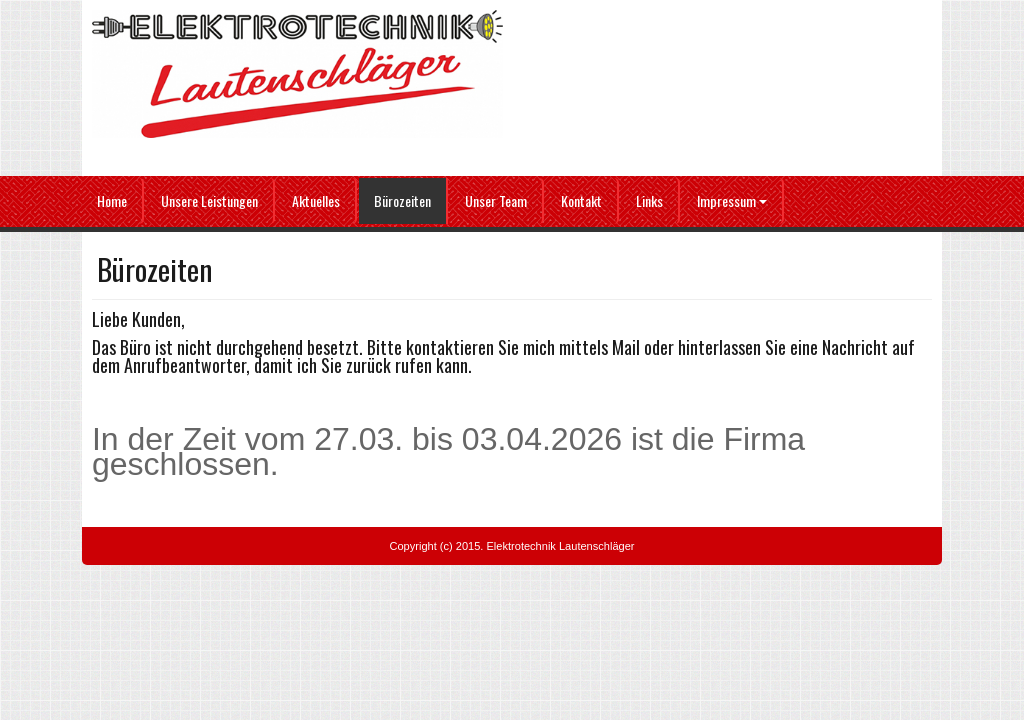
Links (649, 200)
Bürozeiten (402, 200)
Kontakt (581, 200)
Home (112, 200)
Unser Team (496, 200)
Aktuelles (316, 200)
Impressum (732, 200)
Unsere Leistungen (209, 200)
